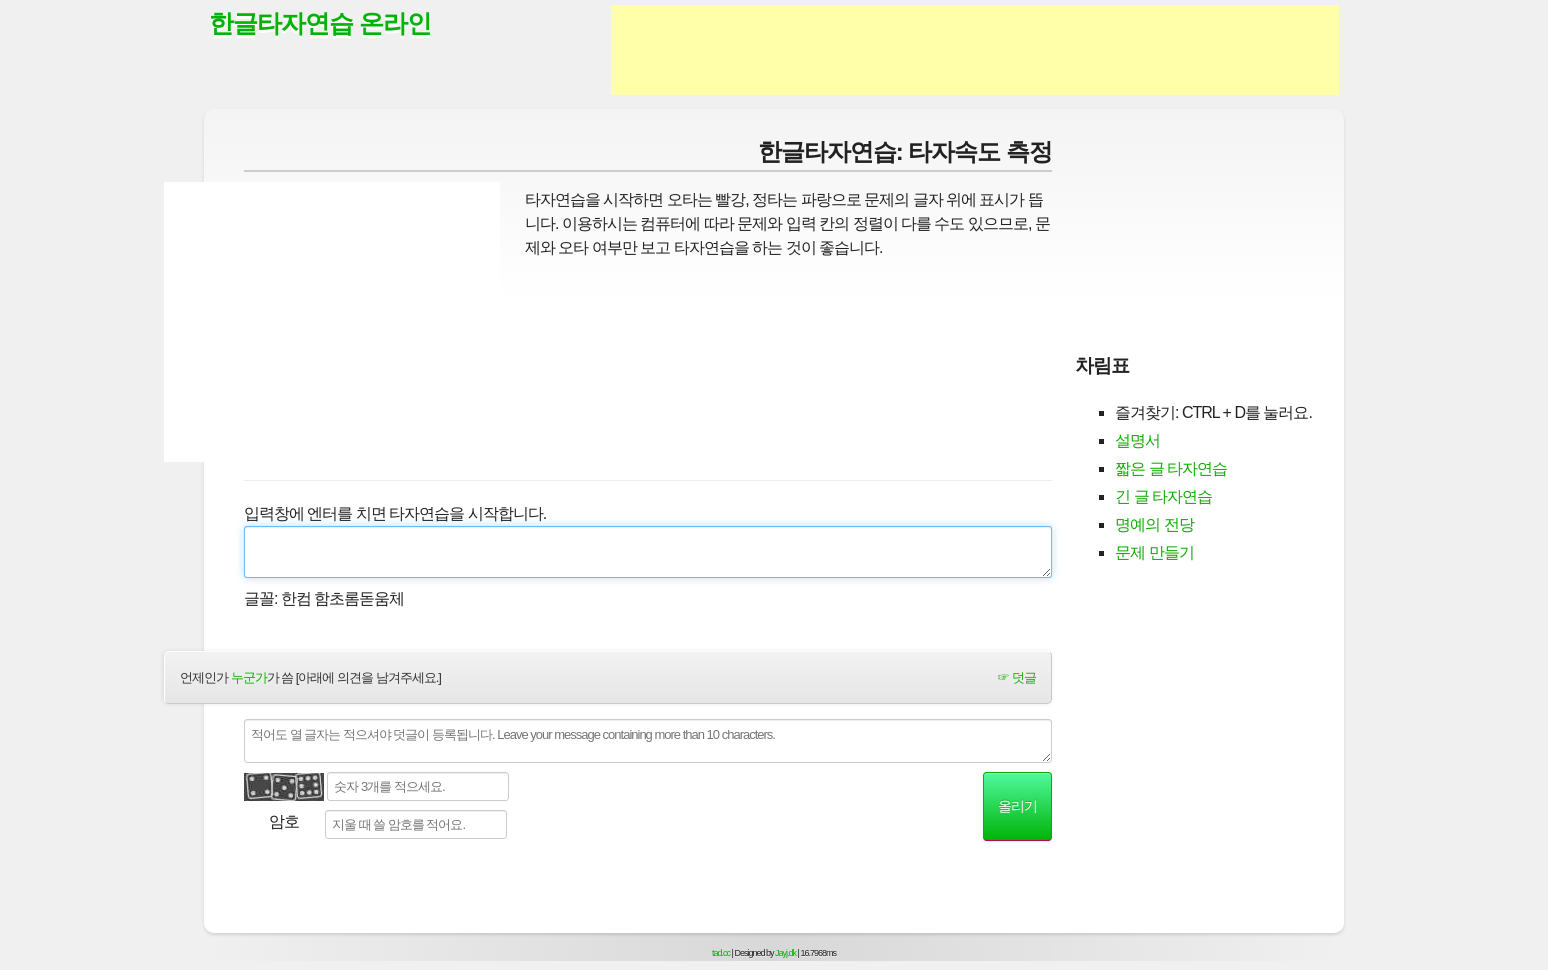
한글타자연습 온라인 (320, 23)
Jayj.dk (785, 953)
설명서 (1137, 440)
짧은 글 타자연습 (1171, 468)
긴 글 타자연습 (1163, 496)
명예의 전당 (1154, 524)
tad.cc (721, 953)
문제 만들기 (1154, 552)
